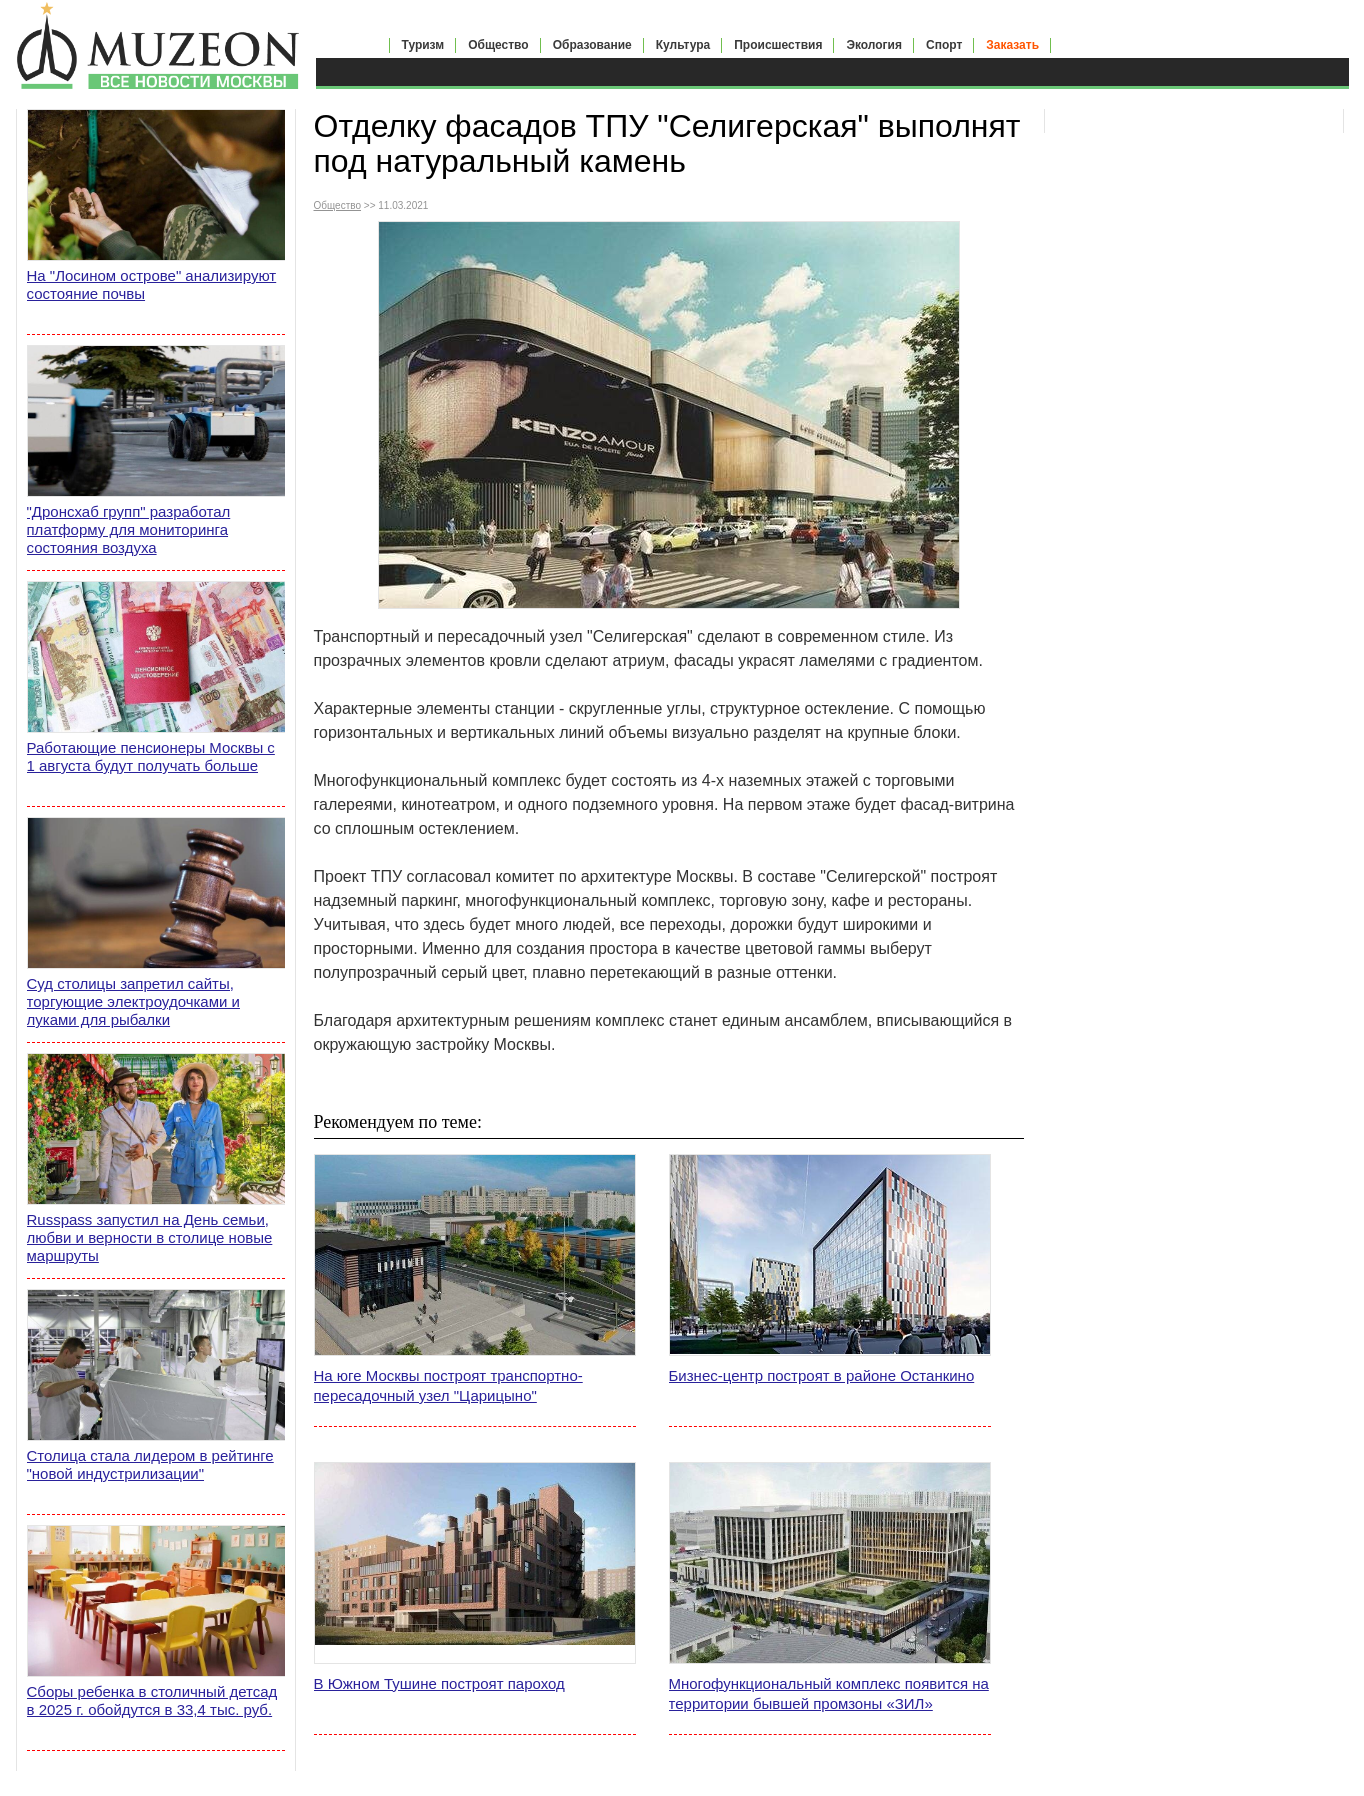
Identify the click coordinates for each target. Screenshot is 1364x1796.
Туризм (423, 45)
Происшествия (778, 45)
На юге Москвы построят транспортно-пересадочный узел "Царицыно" (448, 1385)
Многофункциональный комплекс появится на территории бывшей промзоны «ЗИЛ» (829, 1693)
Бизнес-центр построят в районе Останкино (822, 1375)
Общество (498, 45)
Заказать (1012, 45)
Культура (683, 45)
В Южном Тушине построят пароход (439, 1683)
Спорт (944, 45)
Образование (592, 45)
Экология (874, 45)
